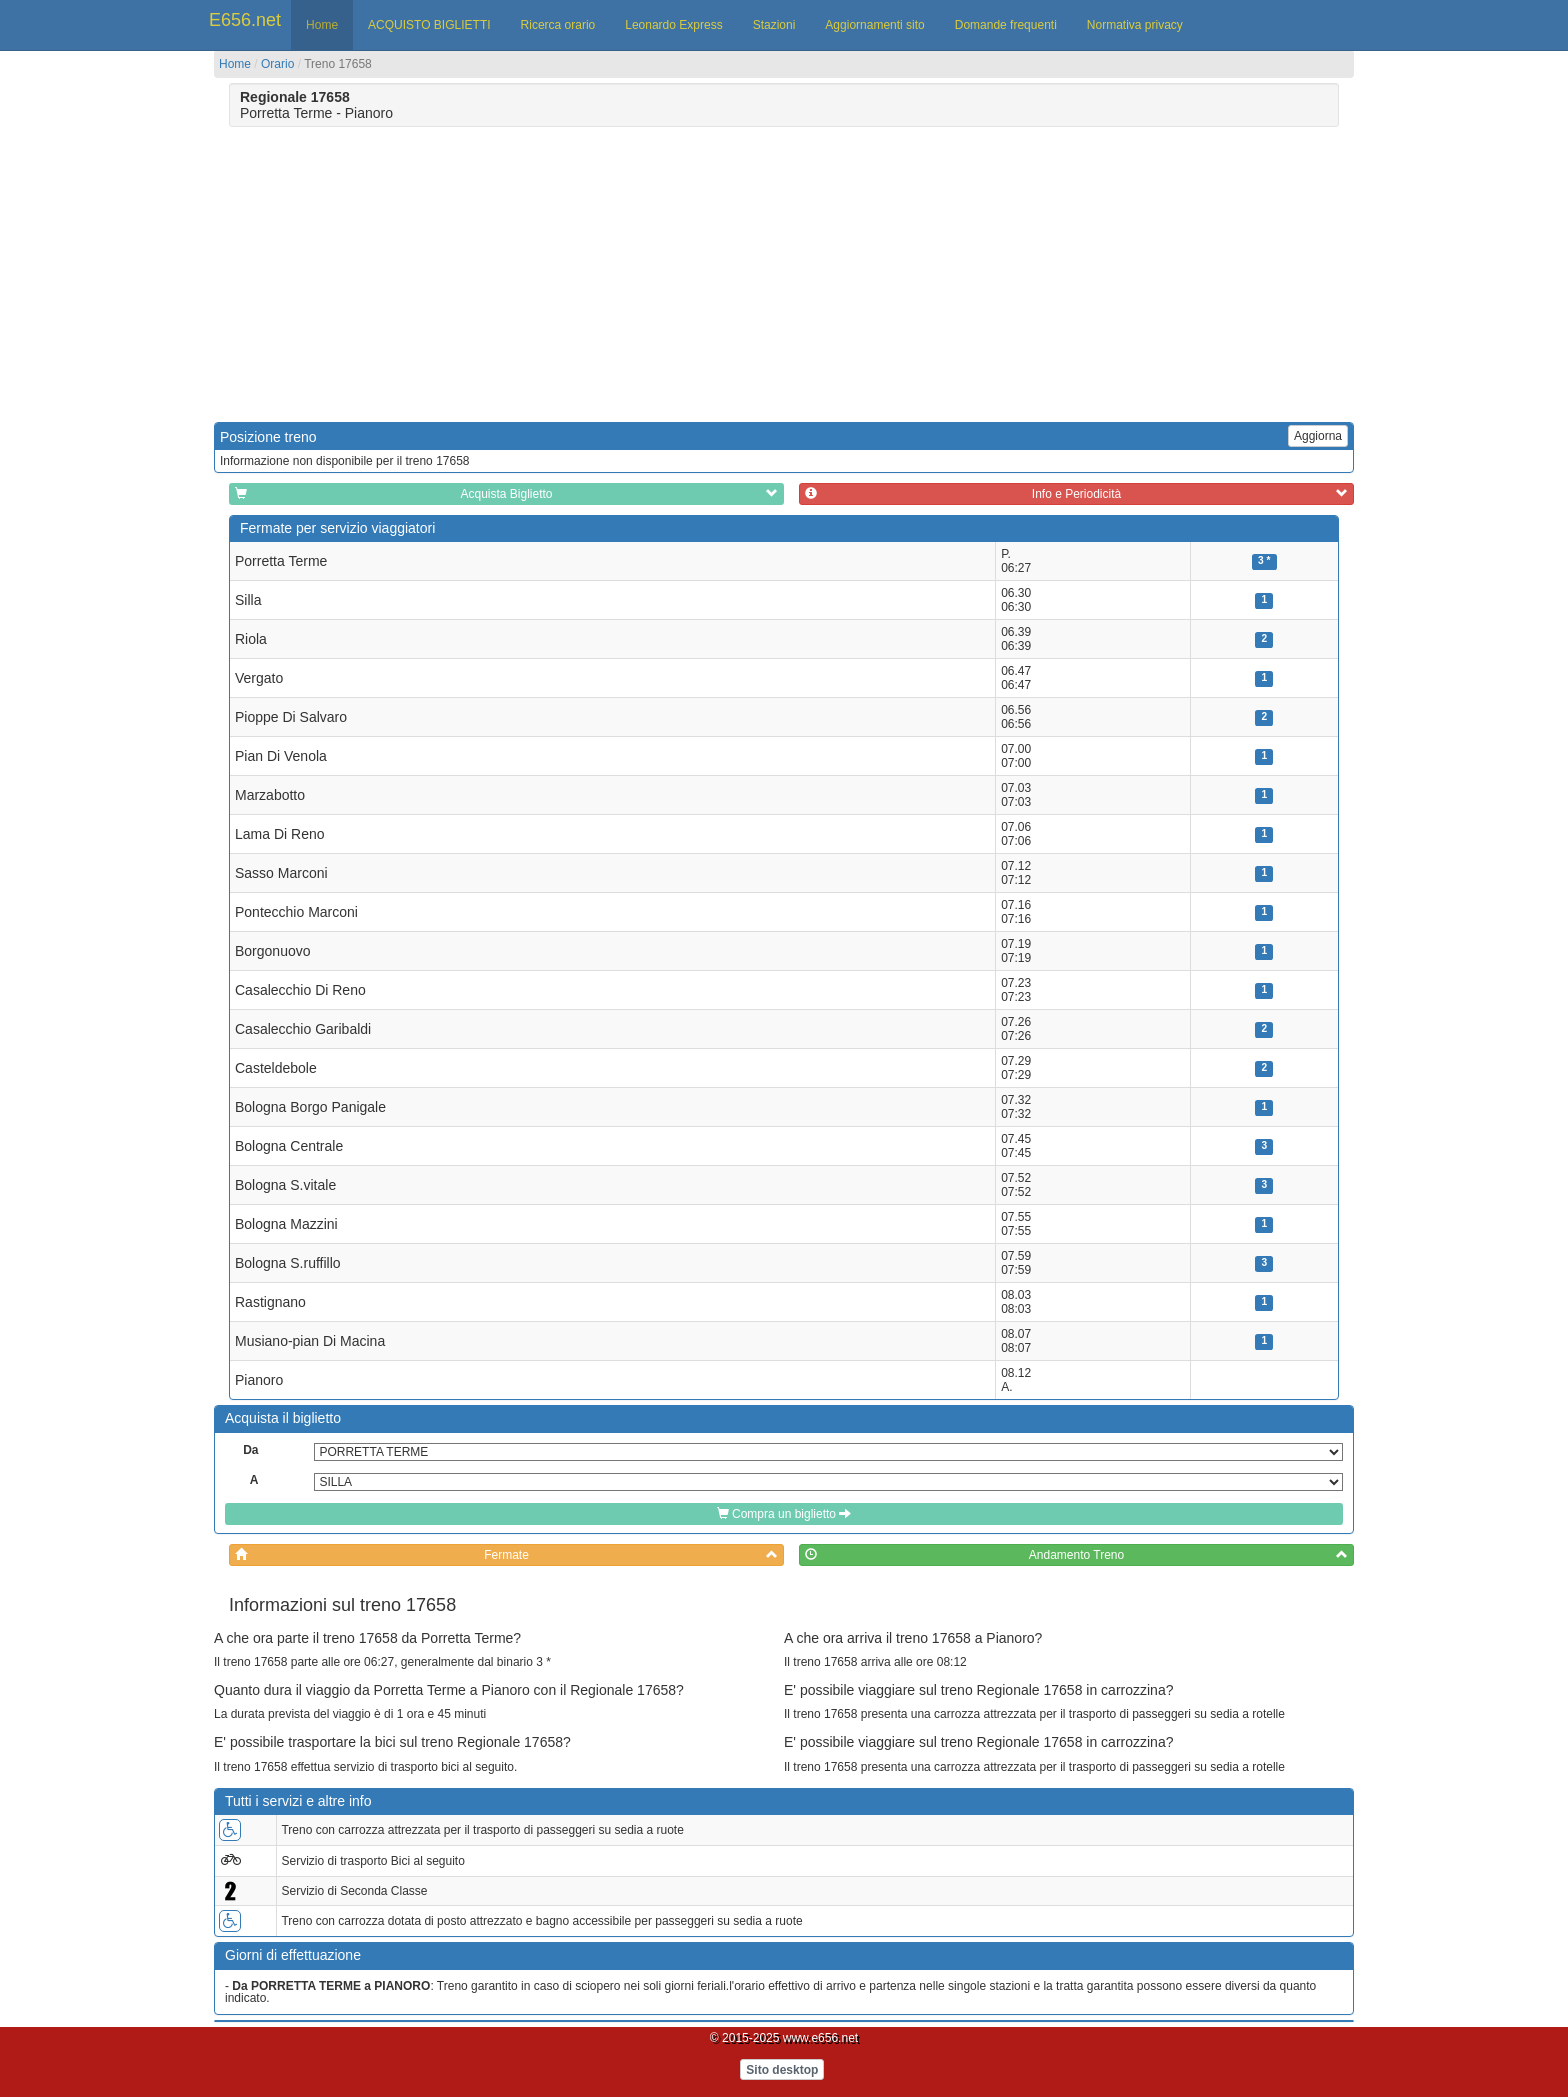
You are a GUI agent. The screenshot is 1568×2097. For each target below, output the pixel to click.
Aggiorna (1318, 436)
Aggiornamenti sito (874, 25)
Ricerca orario (558, 25)
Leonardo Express (673, 25)
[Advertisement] (382, 272)
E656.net (245, 20)
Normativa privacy (1135, 25)
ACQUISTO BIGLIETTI (429, 25)
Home (322, 25)
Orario (277, 64)
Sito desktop (782, 2070)
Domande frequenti (1006, 25)
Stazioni (774, 25)
